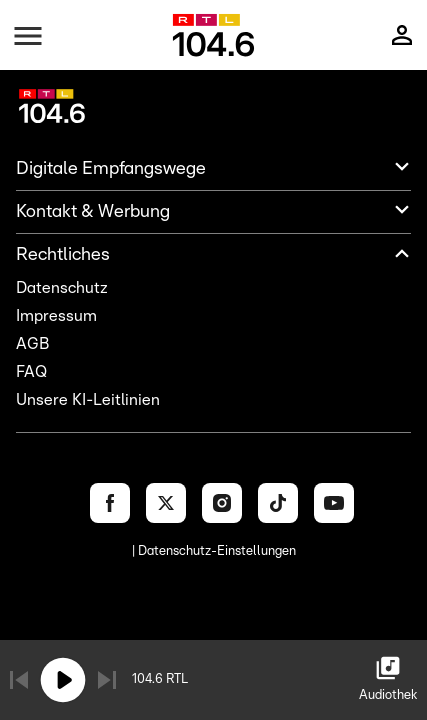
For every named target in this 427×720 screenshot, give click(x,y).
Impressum (56, 316)
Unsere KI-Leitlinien (88, 400)
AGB (32, 344)
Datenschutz (62, 288)
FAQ (31, 372)
